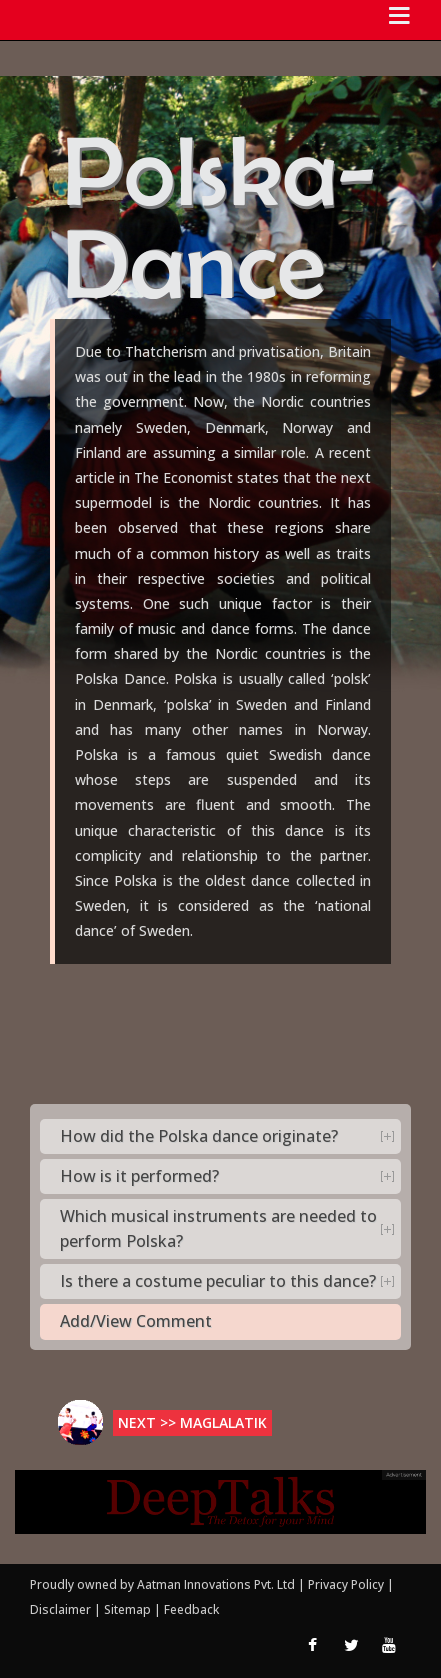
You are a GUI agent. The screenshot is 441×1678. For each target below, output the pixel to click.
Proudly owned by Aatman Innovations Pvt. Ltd (162, 1584)
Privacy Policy (347, 1584)
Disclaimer (60, 1609)
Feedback (191, 1609)
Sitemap (129, 1609)
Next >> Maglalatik (192, 1422)
